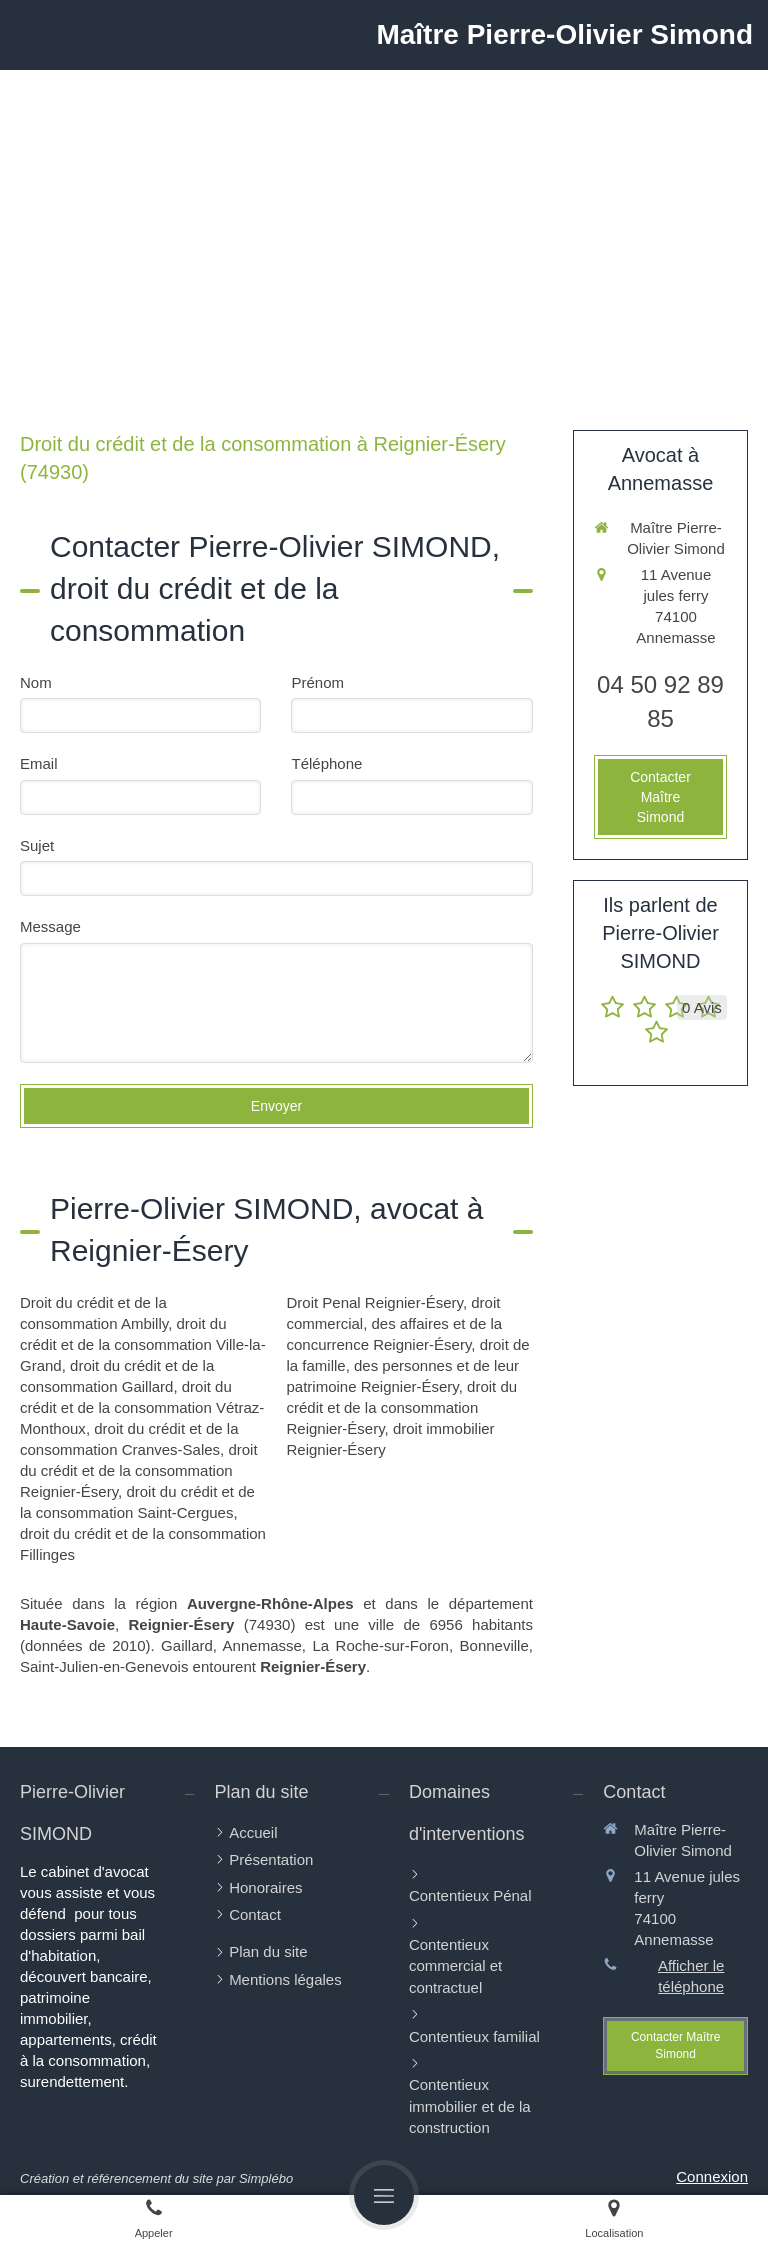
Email (39, 763)
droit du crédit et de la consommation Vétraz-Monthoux (142, 1407)
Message (50, 926)
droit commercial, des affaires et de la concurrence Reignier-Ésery (394, 1323)
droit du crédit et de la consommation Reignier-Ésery (139, 1470)
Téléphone (326, 763)
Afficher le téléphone (691, 1976)
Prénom (317, 682)
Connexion (712, 2176)
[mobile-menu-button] (384, 2195)
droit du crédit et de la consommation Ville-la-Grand (143, 1344)
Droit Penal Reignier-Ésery (374, 1302)
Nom (36, 682)
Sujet (37, 845)
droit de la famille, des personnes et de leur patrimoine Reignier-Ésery (407, 1365)
